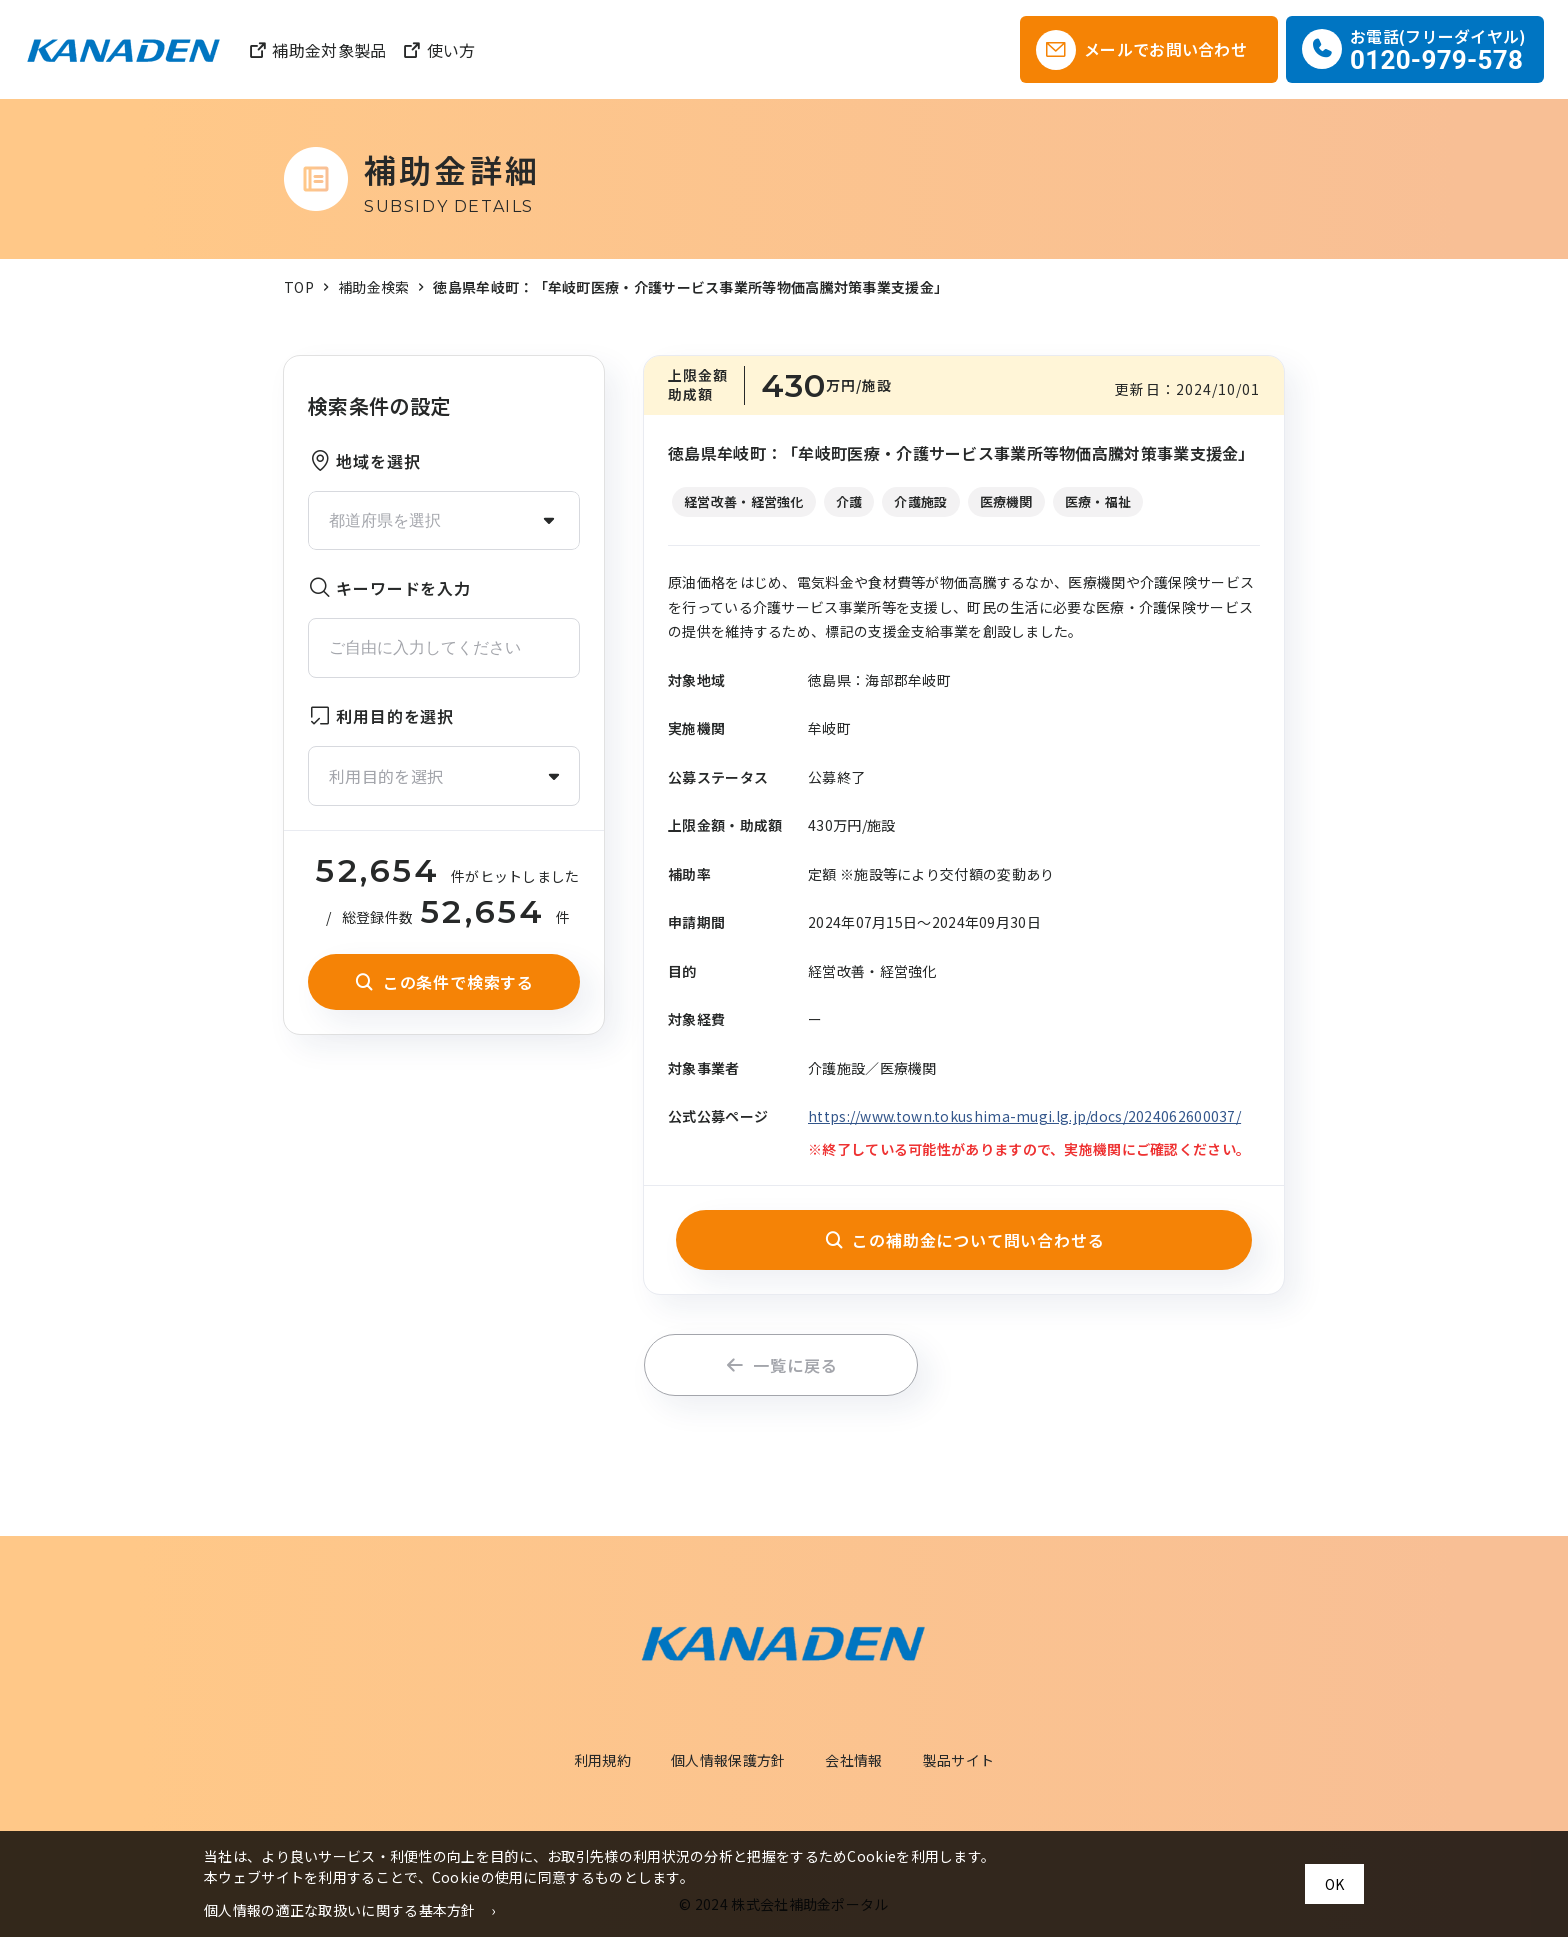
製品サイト (959, 1760)
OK (1334, 1884)
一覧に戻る (781, 1365)
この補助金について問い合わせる (964, 1240)
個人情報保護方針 (728, 1760)
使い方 (438, 50)
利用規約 (602, 1760)
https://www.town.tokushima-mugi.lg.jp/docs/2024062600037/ (1024, 1116)
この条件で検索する (444, 982)
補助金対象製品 (317, 50)
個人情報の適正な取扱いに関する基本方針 (340, 1910)
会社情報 (853, 1760)
